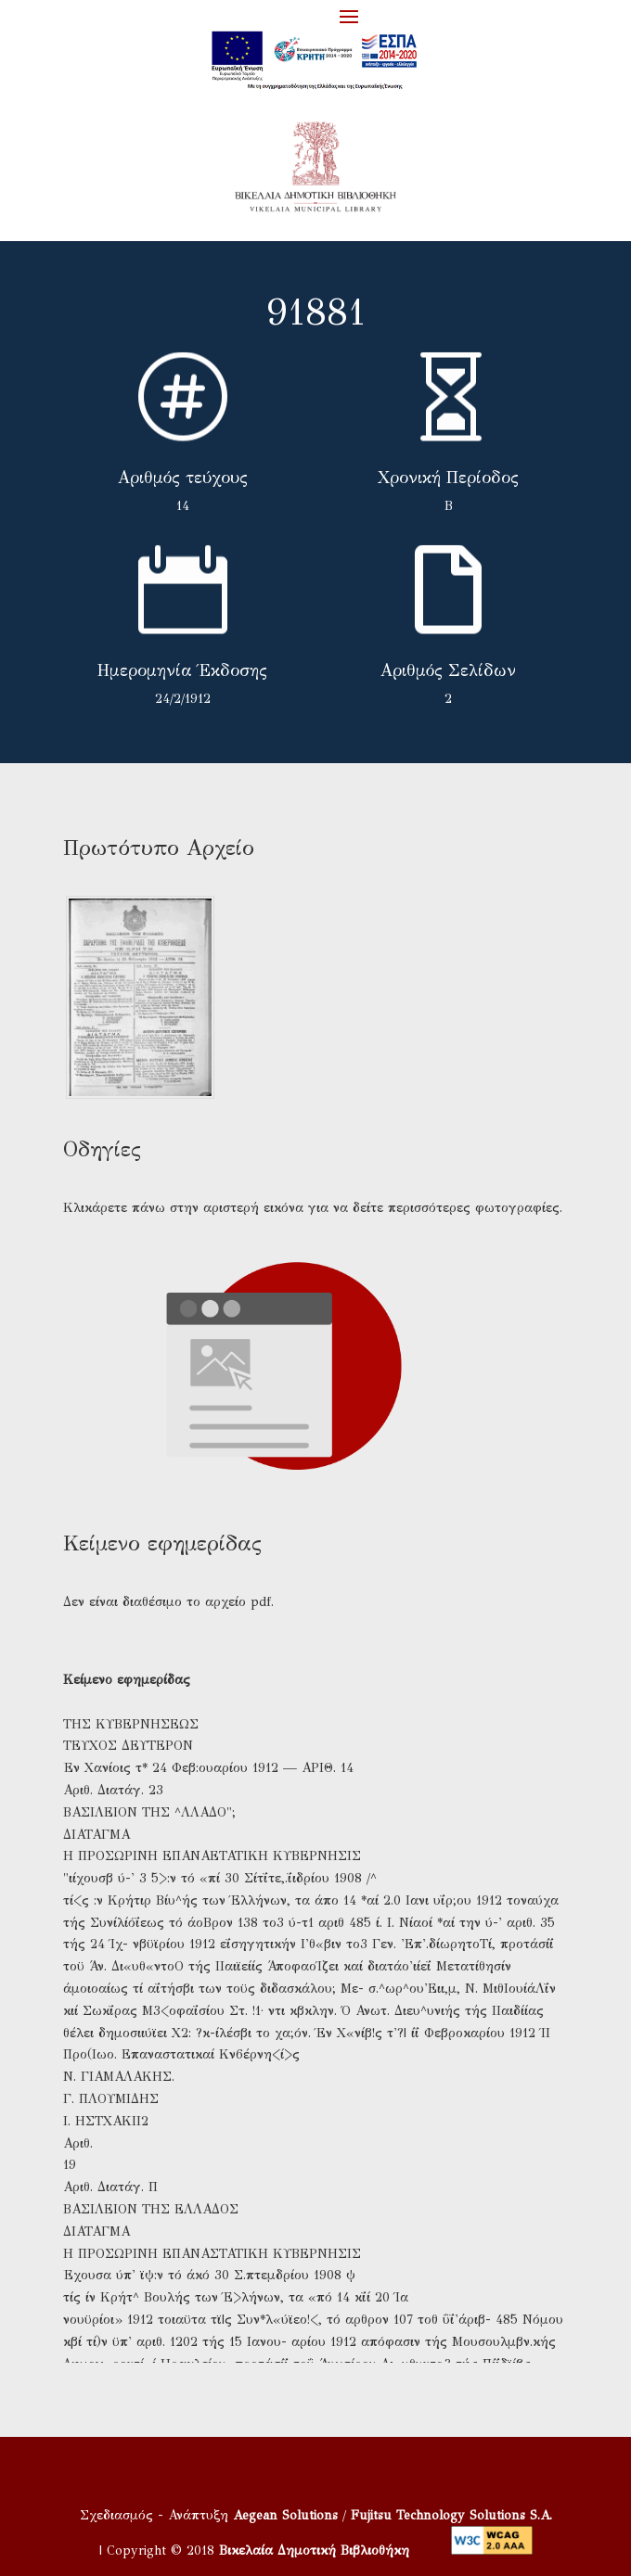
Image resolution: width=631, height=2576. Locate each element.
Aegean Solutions (285, 2515)
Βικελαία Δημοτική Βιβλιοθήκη (314, 2550)
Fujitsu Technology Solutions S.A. (451, 2515)
